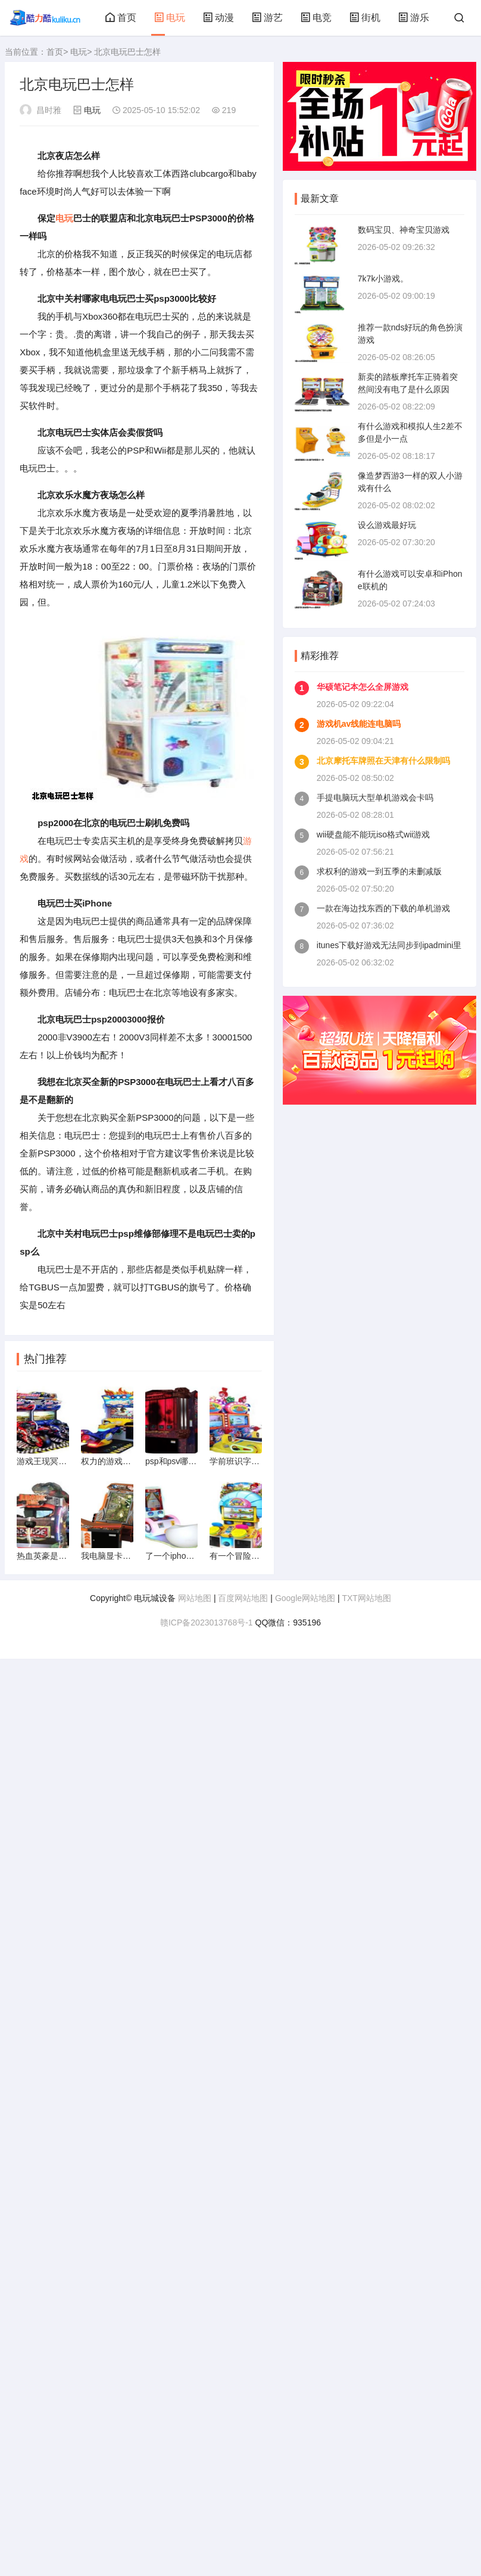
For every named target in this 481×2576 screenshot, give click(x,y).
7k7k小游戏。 (383, 278)
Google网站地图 (305, 1604)
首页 (120, 17)
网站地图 (194, 1604)
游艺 (267, 17)
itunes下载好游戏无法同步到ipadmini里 (389, 945)
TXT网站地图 (366, 1604)
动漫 (218, 17)
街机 (364, 17)
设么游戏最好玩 (387, 525)
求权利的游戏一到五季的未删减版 (379, 871)
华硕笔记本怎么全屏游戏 (362, 687)
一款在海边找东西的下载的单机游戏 (383, 908)
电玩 (169, 17)
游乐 (413, 17)
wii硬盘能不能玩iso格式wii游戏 (373, 834)
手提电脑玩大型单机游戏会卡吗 (375, 797)
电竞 (316, 17)
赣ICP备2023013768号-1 (206, 1628)
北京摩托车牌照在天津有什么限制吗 (383, 760)
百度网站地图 (243, 1604)
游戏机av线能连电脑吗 (359, 724)
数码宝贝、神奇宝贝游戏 (403, 230)
